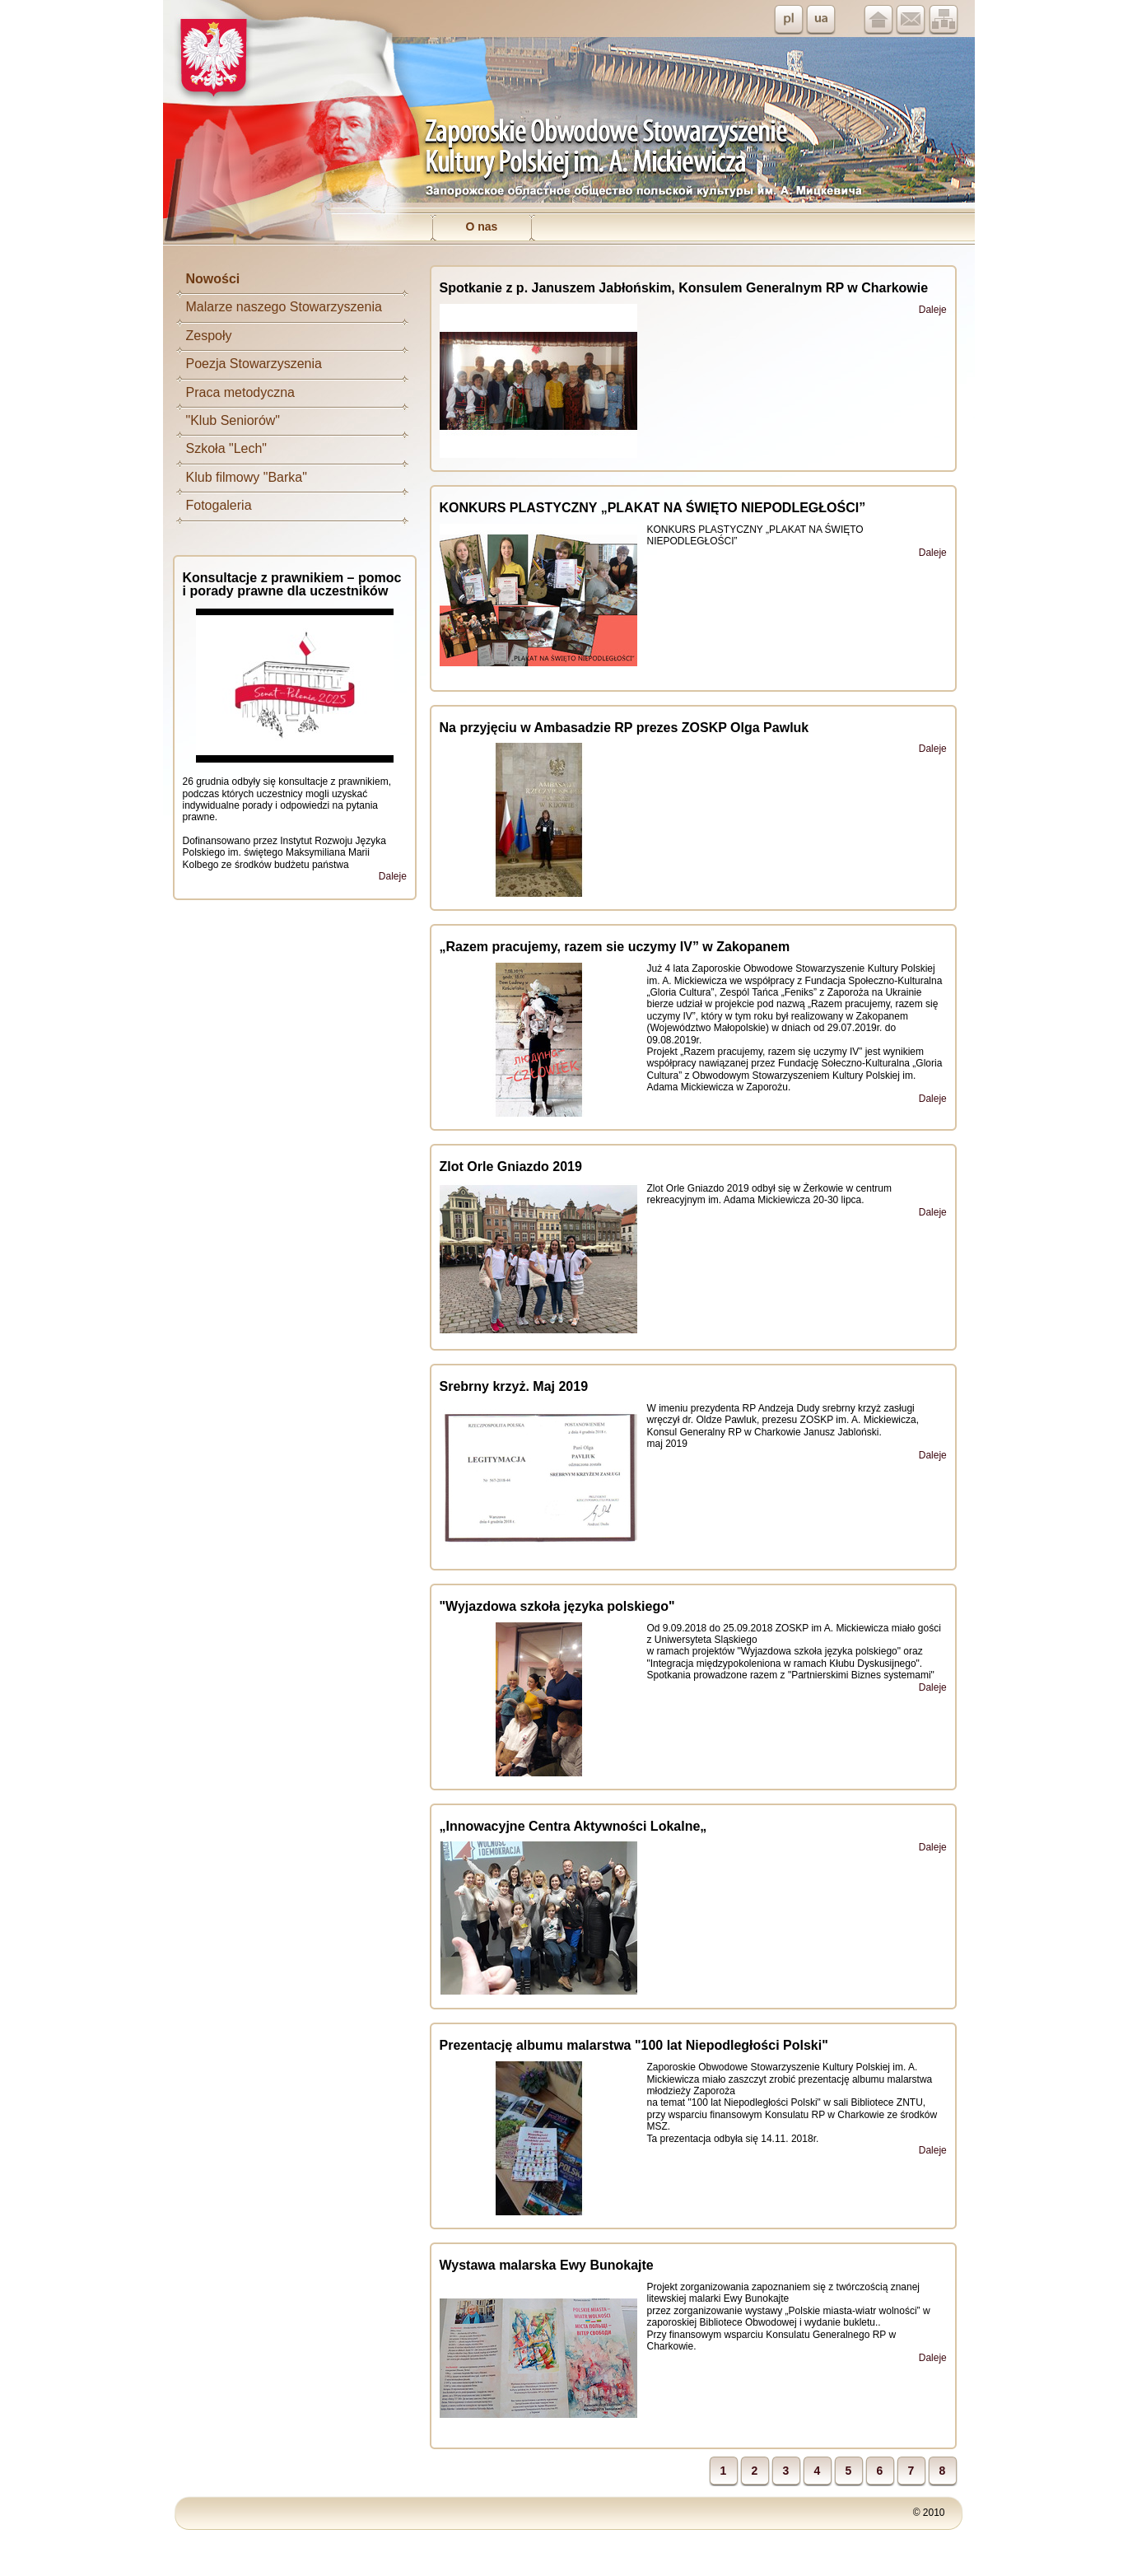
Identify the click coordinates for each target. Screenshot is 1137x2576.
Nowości (213, 279)
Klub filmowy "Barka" (246, 477)
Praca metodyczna (241, 392)
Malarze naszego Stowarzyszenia (284, 307)
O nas (481, 226)
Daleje (393, 876)
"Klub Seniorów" (233, 420)
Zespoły (209, 336)
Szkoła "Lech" (227, 448)
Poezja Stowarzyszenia (254, 364)
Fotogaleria (219, 505)
